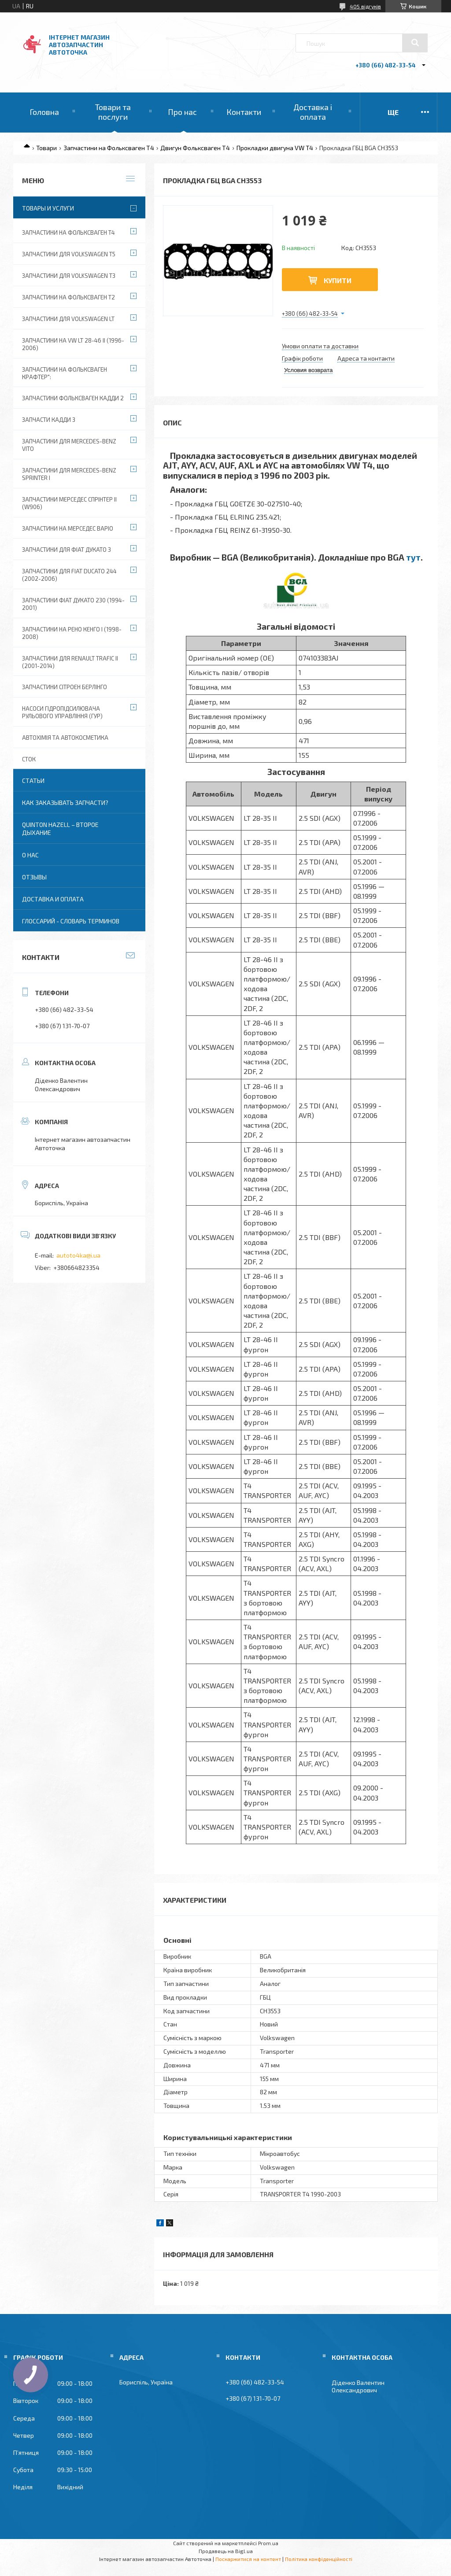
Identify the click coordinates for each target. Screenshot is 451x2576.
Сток (29, 759)
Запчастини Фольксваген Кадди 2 (73, 398)
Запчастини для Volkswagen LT (68, 318)
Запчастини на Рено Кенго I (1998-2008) (72, 633)
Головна (44, 112)
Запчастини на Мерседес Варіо (67, 528)
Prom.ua (268, 2543)
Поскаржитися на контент (248, 2559)
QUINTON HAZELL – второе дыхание (60, 828)
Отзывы (34, 877)
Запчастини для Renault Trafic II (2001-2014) (70, 662)
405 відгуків (365, 6)
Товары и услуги (48, 208)
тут (413, 557)
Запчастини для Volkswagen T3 (68, 275)
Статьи (33, 780)
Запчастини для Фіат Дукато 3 (66, 549)
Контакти (243, 112)
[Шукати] (415, 42)
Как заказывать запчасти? (65, 802)
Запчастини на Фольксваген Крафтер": (64, 373)
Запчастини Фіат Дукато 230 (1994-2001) (73, 604)
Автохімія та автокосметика (65, 737)
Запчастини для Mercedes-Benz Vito (69, 445)
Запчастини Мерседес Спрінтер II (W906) (69, 503)
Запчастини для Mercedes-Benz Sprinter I (69, 474)
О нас (30, 855)
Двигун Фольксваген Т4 (195, 147)
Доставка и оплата (53, 899)
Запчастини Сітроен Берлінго (64, 686)
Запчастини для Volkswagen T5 (68, 254)
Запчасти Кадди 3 (48, 419)
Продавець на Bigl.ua (226, 2551)
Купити (337, 280)
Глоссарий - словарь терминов (70, 921)
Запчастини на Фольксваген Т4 (108, 147)
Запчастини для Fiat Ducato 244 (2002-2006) (69, 575)
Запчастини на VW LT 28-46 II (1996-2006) (73, 344)
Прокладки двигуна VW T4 (275, 147)
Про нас (182, 112)
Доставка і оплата (312, 112)
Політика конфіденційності (318, 2559)
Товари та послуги (113, 112)
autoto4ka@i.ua (78, 1255)
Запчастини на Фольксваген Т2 (68, 297)
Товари (46, 147)
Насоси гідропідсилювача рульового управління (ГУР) (62, 712)
